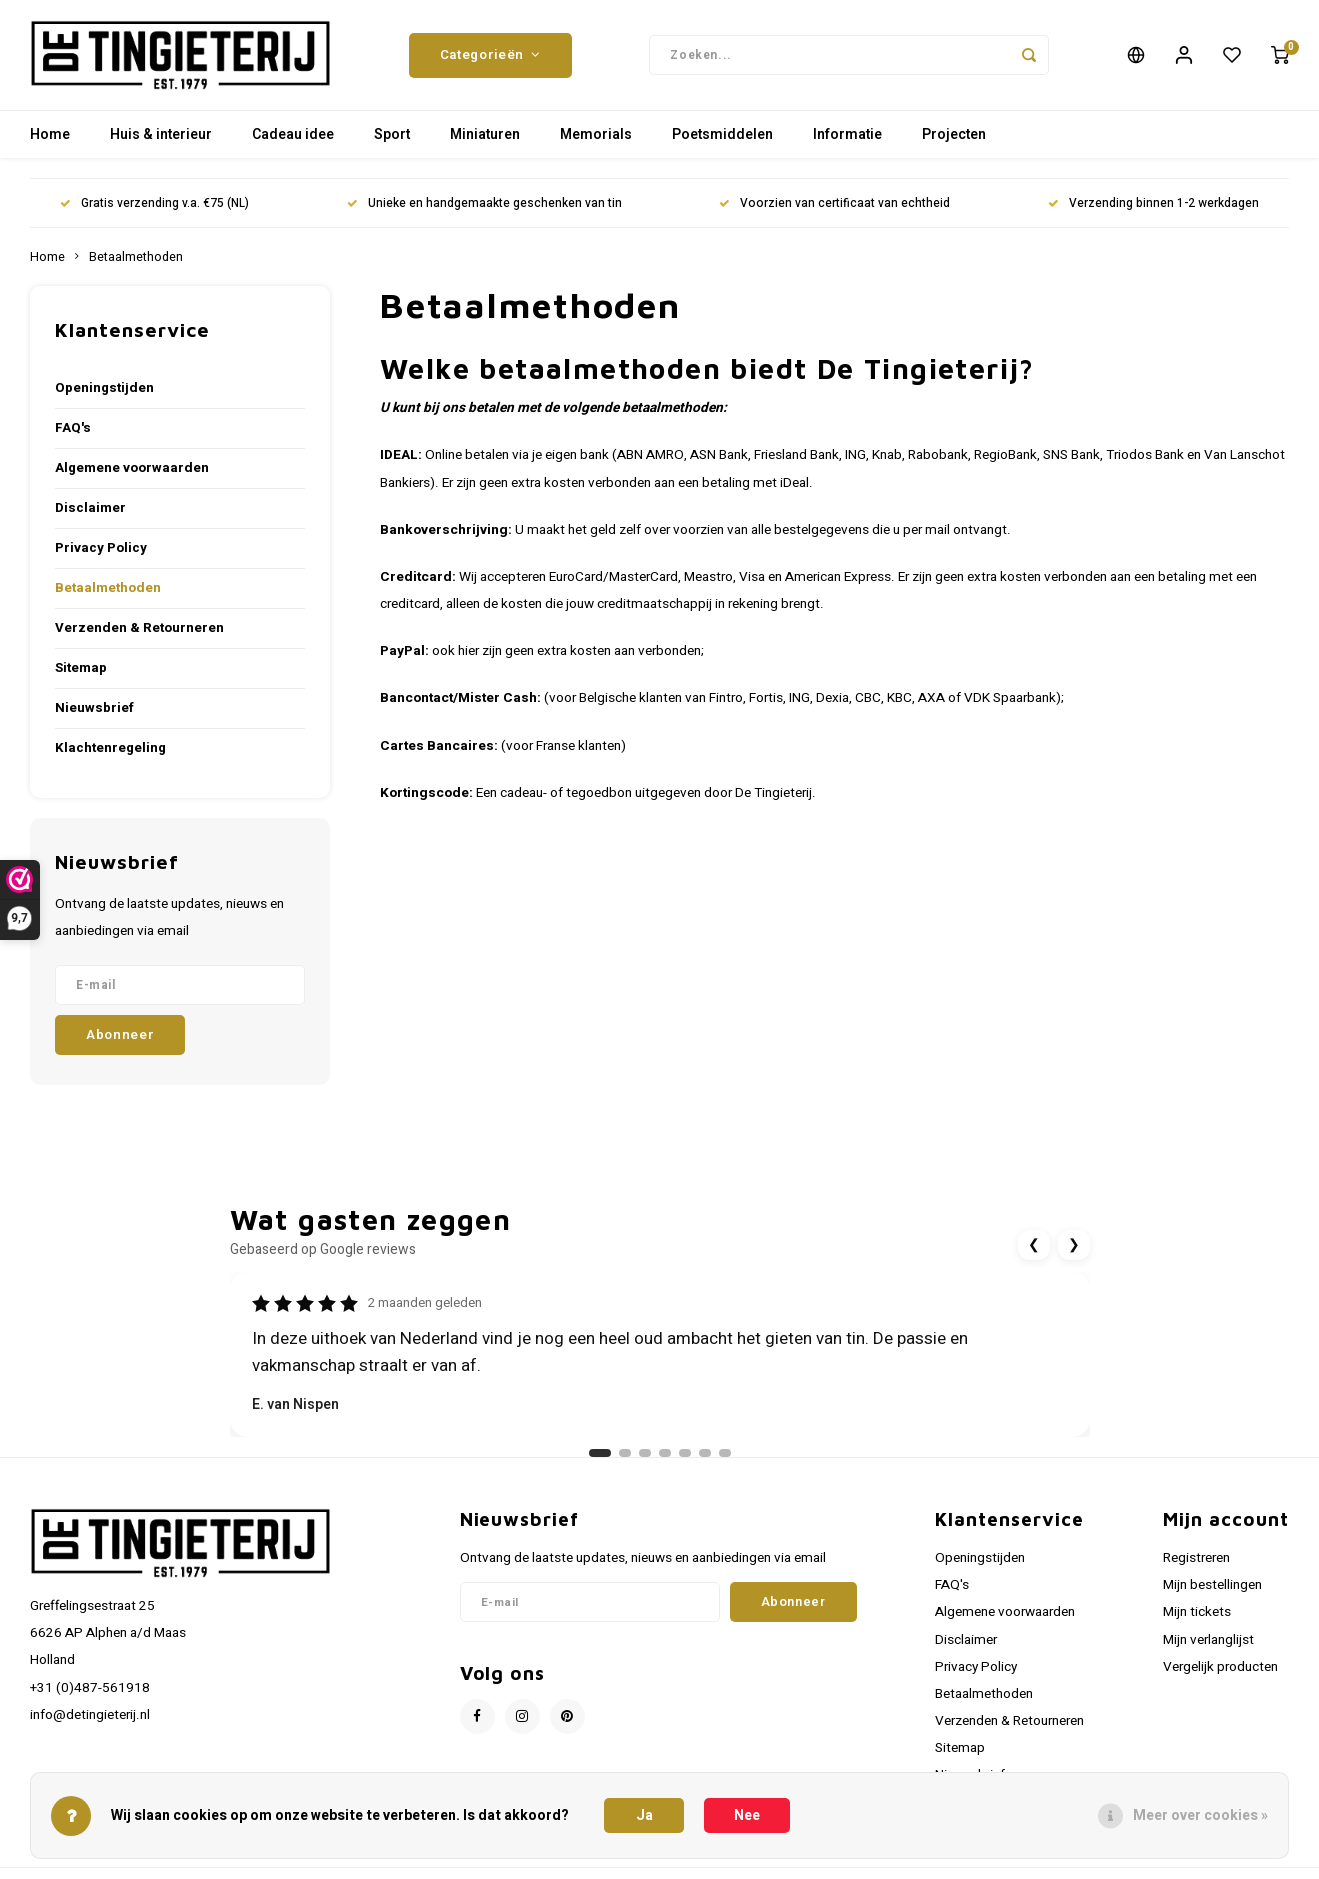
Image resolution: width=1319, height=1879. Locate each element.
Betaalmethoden (136, 257)
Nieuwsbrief (94, 708)
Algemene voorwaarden (132, 468)
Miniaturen (485, 134)
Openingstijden (104, 388)
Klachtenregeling (110, 748)
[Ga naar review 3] (645, 1453)
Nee (747, 1815)
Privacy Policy (101, 548)
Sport (392, 134)
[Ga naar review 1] (600, 1453)
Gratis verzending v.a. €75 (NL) (154, 203)
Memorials (596, 134)
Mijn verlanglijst (1208, 1640)
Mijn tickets (1197, 1612)
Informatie (847, 134)
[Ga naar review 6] (705, 1453)
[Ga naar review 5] (685, 1453)
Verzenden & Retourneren (139, 628)
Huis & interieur (161, 134)
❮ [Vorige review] (1034, 1244)
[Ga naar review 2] (625, 1453)
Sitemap (81, 668)
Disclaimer (90, 508)
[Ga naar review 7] (725, 1453)
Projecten (954, 134)
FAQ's (73, 428)
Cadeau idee (293, 134)
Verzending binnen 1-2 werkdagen (1153, 203)
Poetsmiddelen (722, 134)
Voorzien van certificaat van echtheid (834, 203)
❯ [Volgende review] (1074, 1244)
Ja (644, 1815)
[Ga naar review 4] (665, 1453)
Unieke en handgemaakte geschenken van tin (484, 203)
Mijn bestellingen (1212, 1585)
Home (50, 134)
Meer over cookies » (1200, 1815)
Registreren (1196, 1558)
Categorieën (490, 55)
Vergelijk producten (1220, 1667)
